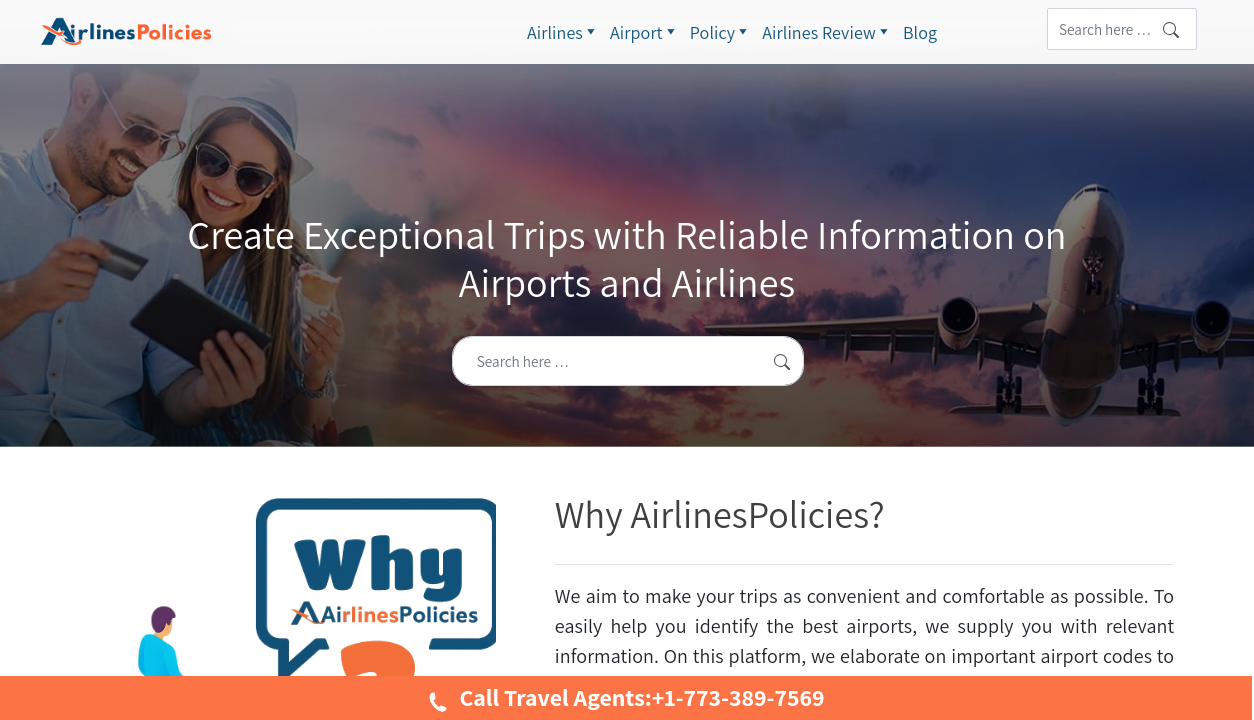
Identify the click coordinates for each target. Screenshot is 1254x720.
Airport (645, 32)
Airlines (563, 32)
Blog (920, 32)
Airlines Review (827, 32)
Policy (721, 32)
